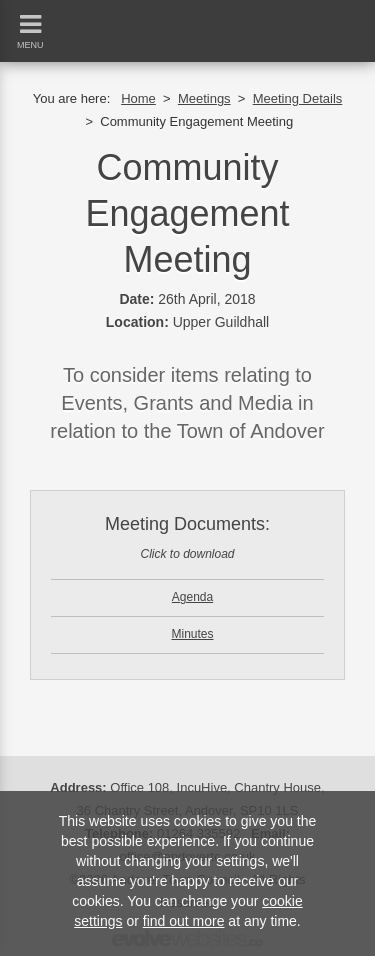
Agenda (192, 597)
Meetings (204, 98)
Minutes (192, 634)
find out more (184, 921)
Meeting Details (298, 98)
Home (138, 98)
